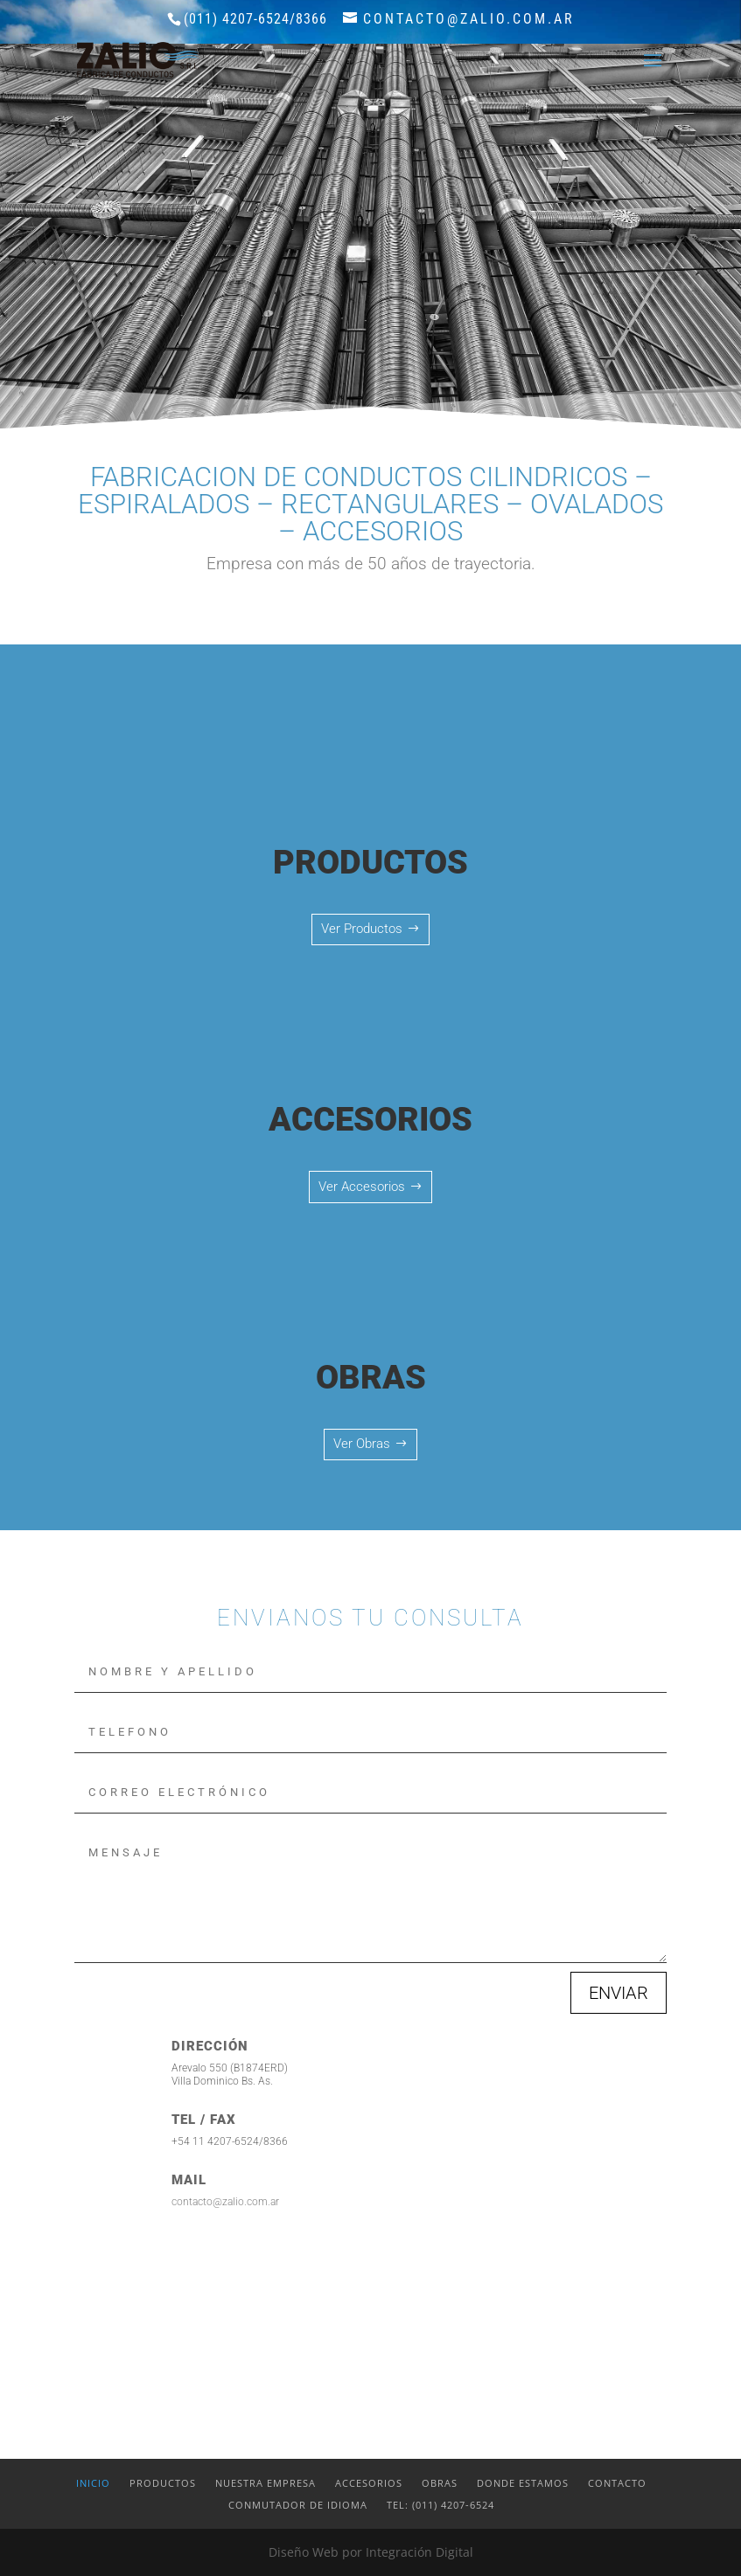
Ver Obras (361, 1444)
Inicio (93, 2482)
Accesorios (368, 2482)
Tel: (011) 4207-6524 (440, 2504)
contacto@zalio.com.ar (225, 2202)
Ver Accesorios (361, 1186)
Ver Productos (361, 928)
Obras (440, 2482)
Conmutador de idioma (297, 2504)
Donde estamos (523, 2482)
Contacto (617, 2482)
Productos (162, 2482)
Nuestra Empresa (265, 2482)
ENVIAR (618, 1992)
